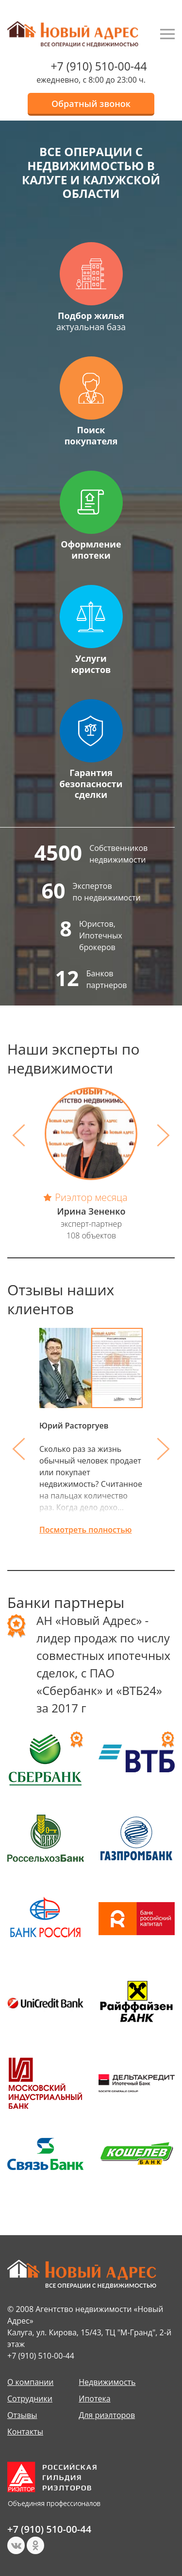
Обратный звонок (91, 103)
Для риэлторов (107, 2415)
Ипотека (94, 2398)
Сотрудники (29, 2398)
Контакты (25, 2431)
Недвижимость (107, 2382)
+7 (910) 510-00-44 (98, 66)
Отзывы (22, 2415)
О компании (30, 2382)
